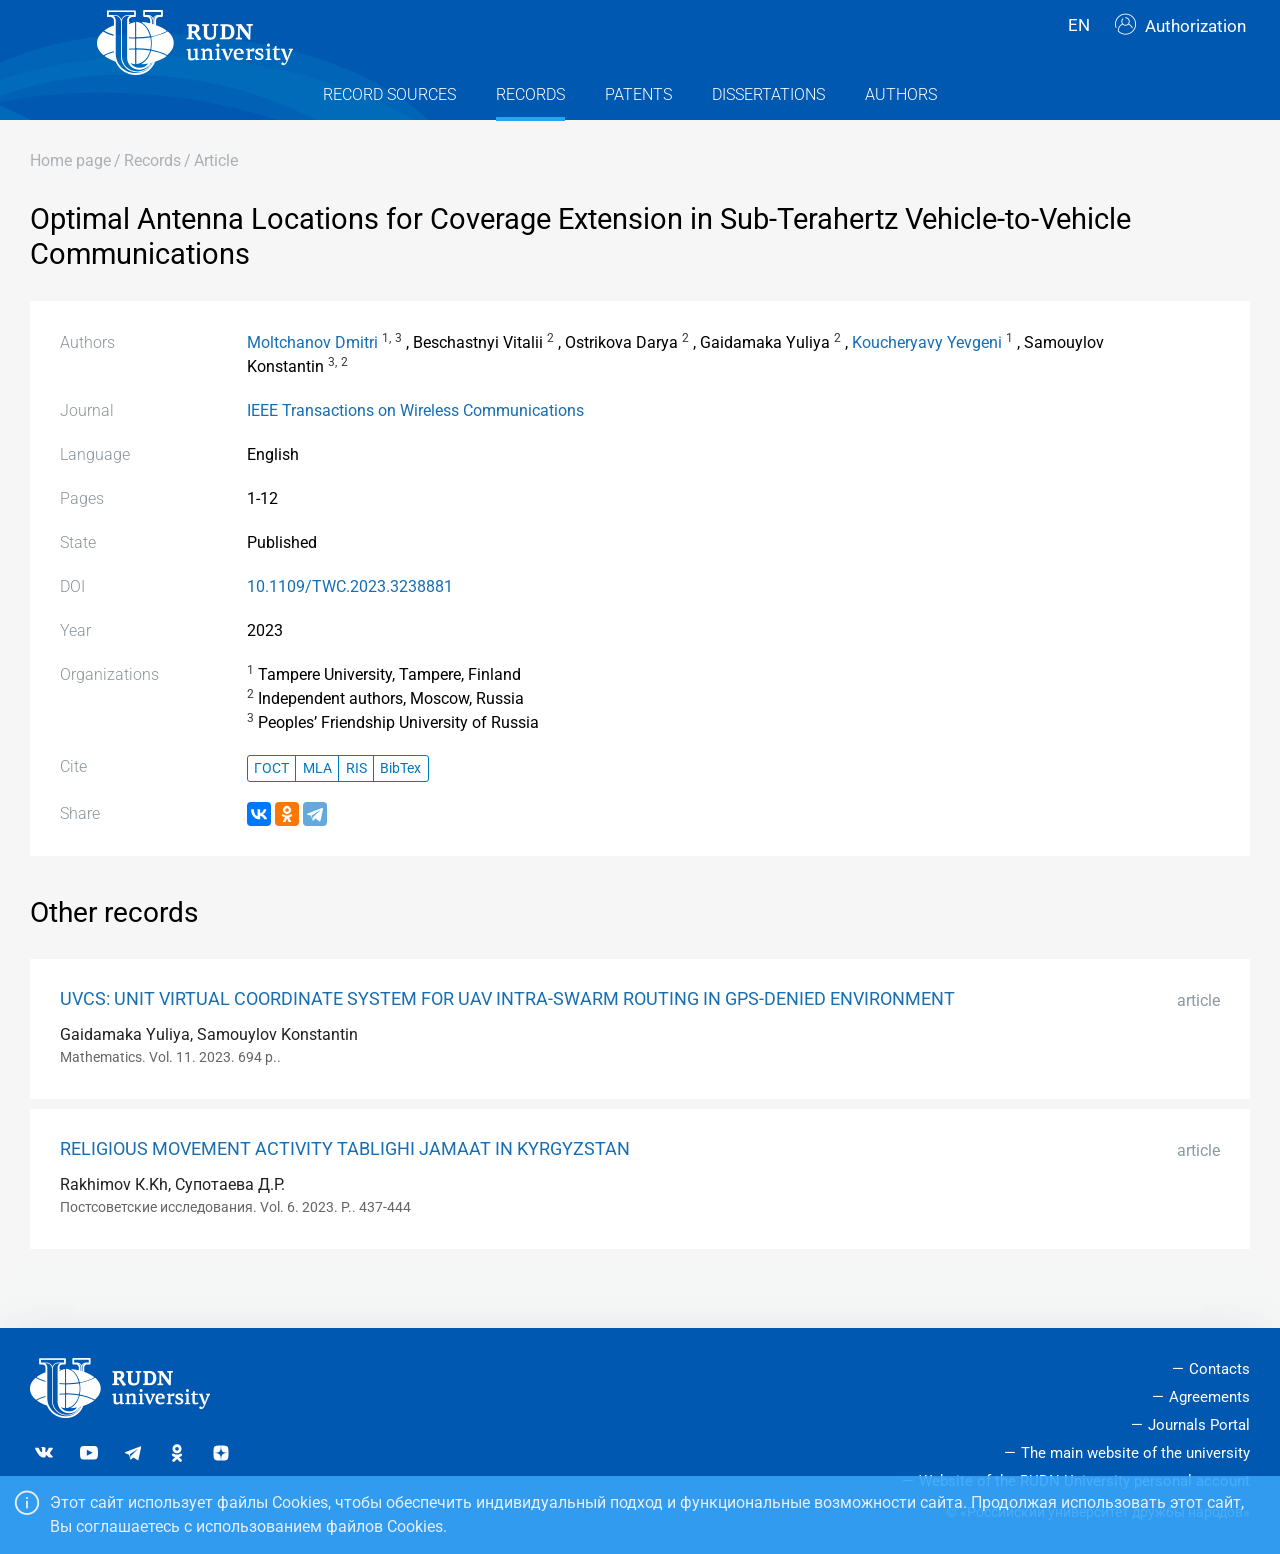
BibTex (400, 808)
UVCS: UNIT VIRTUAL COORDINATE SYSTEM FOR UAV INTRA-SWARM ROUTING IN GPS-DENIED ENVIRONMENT (507, 1039)
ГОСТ (271, 808)
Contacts (1219, 1370)
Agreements (1209, 1398)
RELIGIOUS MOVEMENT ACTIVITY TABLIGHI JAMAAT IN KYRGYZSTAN (345, 1189)
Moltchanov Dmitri (312, 382)
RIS (356, 808)
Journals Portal (1199, 1425)
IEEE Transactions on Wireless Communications (415, 450)
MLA (317, 808)
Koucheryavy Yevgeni (927, 382)
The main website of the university (1135, 1453)
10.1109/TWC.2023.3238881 (350, 626)
